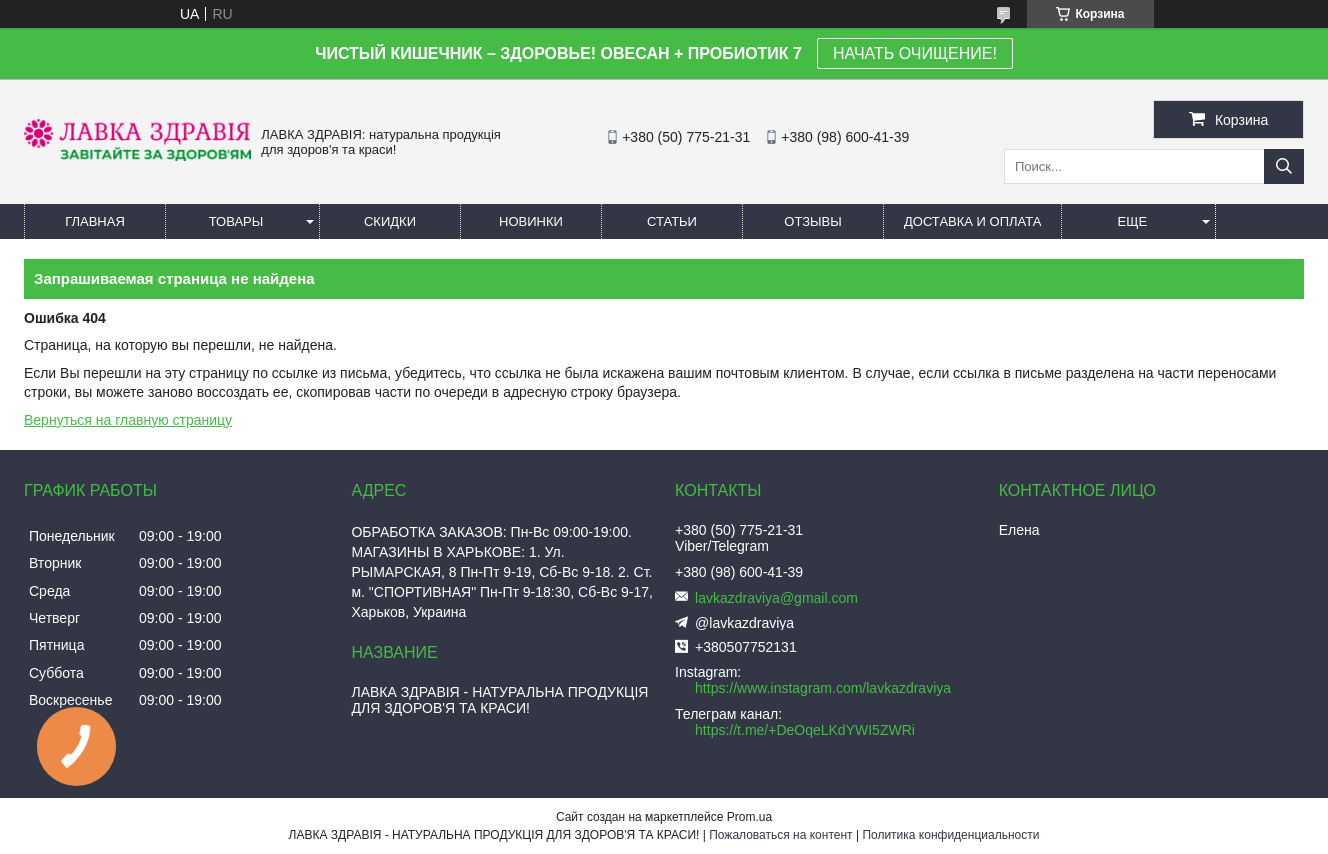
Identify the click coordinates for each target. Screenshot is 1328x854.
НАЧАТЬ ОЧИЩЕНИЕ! (915, 53)
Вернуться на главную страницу (128, 420)
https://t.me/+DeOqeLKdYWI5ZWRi (805, 730)
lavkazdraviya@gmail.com (776, 598)
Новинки (531, 221)
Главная (95, 221)
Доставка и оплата (972, 221)
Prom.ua (749, 817)
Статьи (672, 221)
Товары (236, 221)
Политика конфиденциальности (950, 835)
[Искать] (1284, 166)
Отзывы (812, 221)
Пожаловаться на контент (780, 835)
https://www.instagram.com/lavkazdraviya (823, 688)
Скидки (390, 221)
